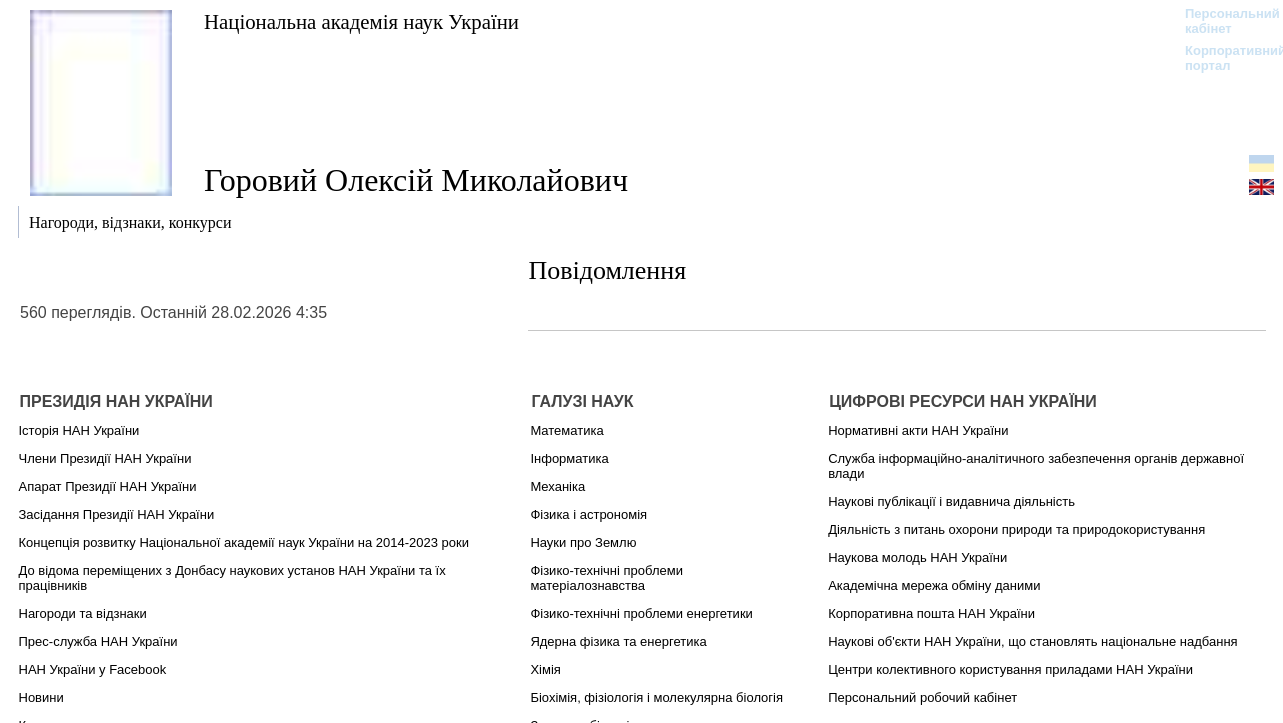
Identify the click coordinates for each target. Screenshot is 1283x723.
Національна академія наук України (361, 21)
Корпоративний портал (1222, 58)
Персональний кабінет (1222, 21)
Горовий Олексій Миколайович (416, 180)
